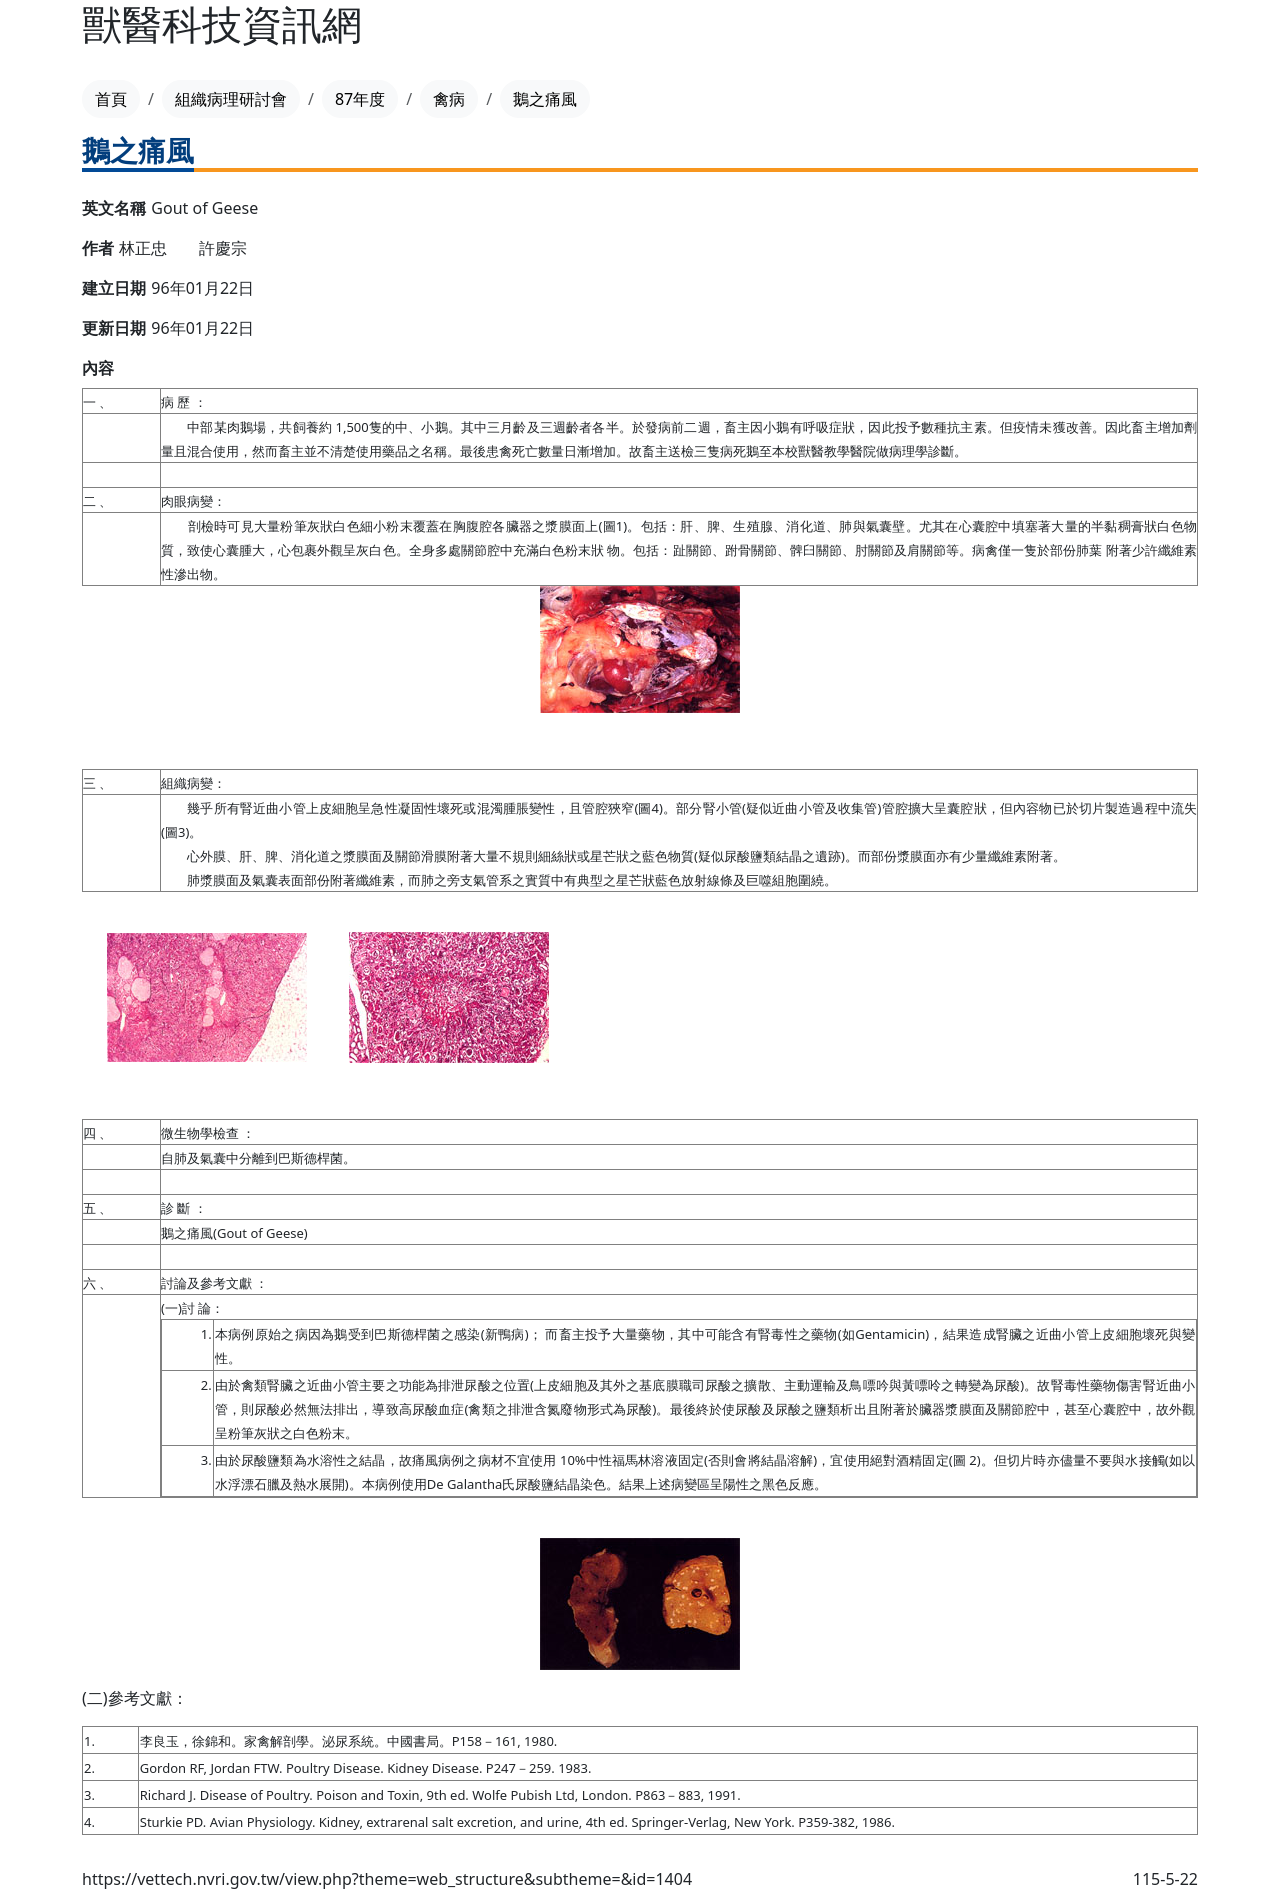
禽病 (449, 99)
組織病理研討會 (231, 99)
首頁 (111, 99)
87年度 (360, 99)
